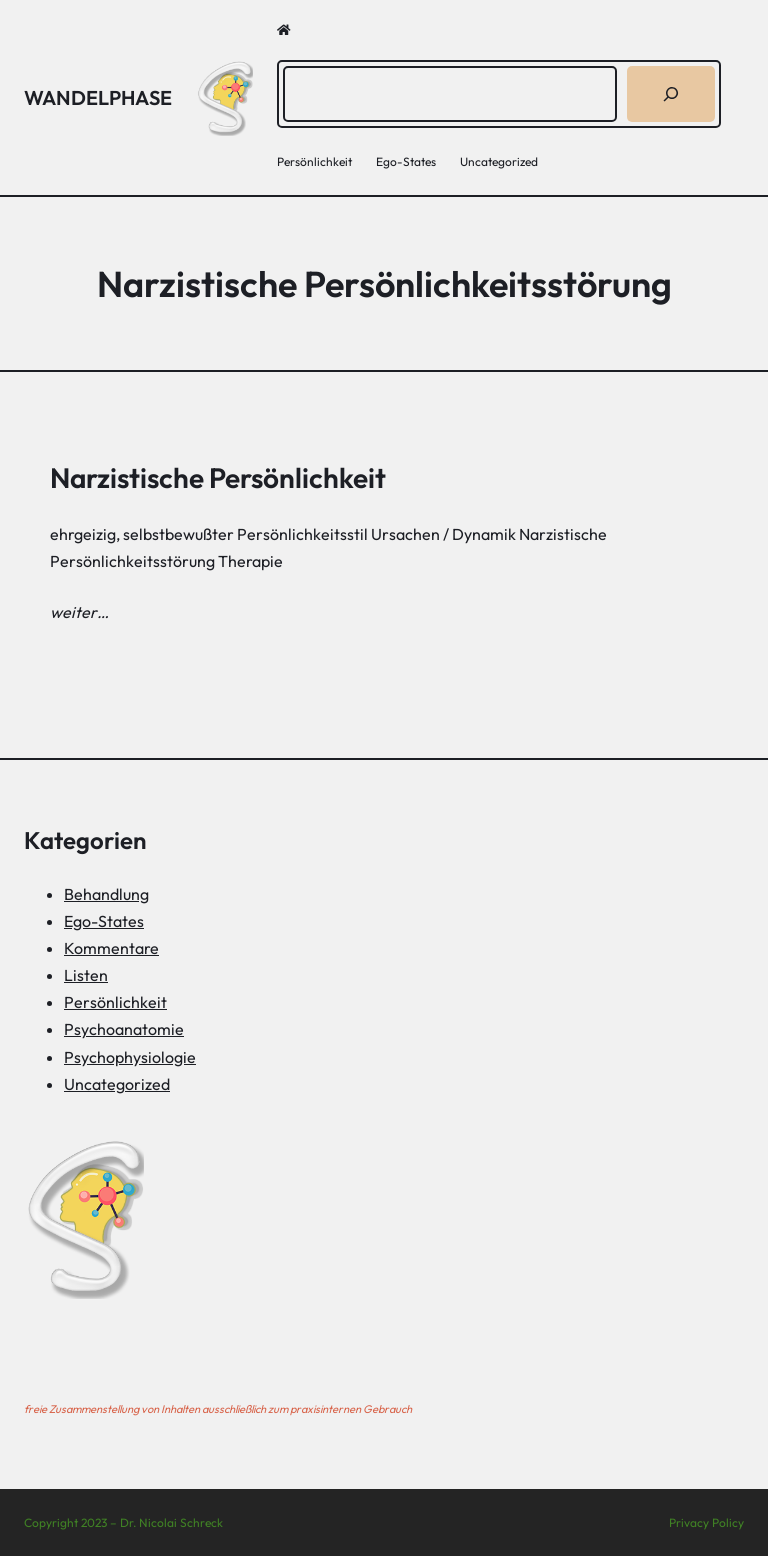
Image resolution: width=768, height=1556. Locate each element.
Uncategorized (117, 1084)
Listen (86, 975)
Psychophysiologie (130, 1057)
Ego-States (104, 921)
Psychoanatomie (124, 1029)
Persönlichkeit (115, 1002)
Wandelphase (98, 97)
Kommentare (111, 948)
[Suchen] (671, 94)
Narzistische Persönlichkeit (218, 477)
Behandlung (106, 894)
